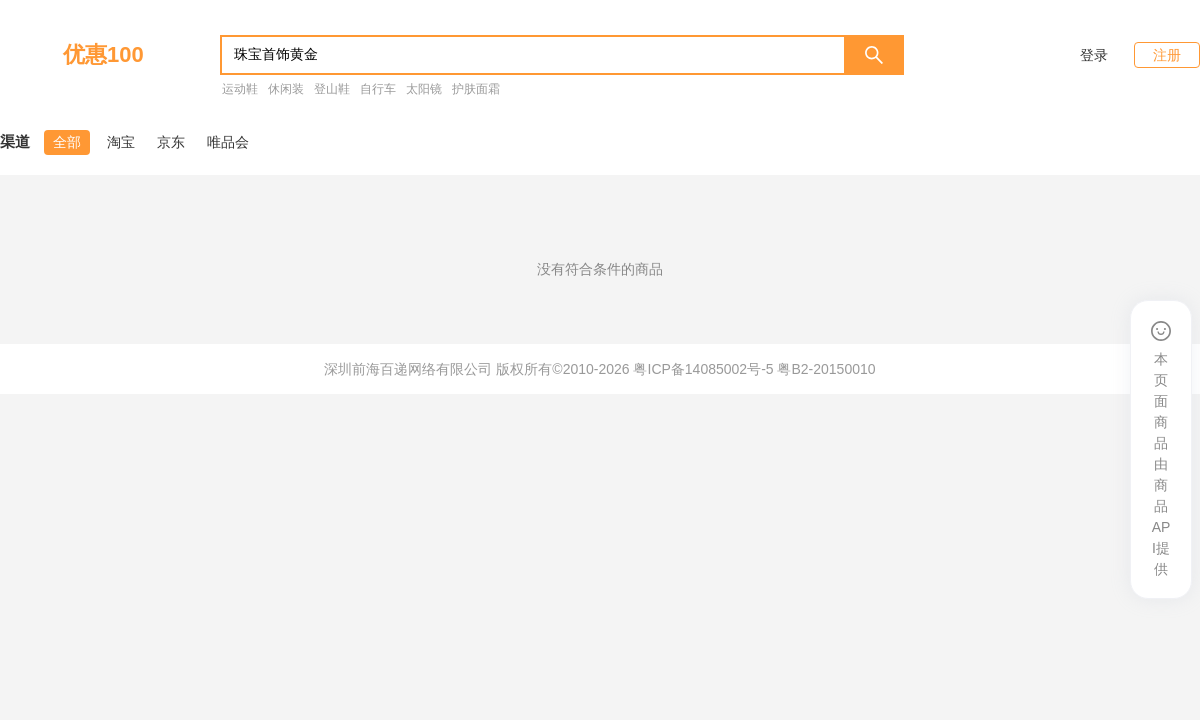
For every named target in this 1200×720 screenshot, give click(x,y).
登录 (1094, 55)
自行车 (378, 89)
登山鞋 (332, 89)
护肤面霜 (476, 89)
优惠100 (103, 54)
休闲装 (286, 89)
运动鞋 (240, 89)
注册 (1167, 55)
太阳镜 (424, 89)
